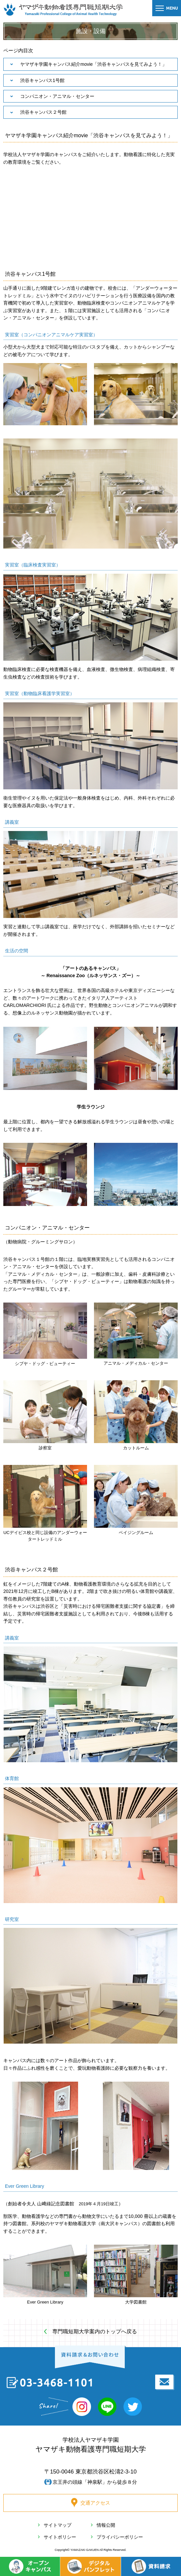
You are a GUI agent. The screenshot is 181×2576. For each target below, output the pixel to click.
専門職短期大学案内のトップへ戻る (94, 2331)
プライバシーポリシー (120, 2537)
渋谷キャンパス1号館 (42, 80)
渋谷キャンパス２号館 (43, 112)
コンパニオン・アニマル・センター (57, 96)
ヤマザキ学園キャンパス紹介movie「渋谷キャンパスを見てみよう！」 (93, 64)
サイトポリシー (60, 2537)
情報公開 (106, 2525)
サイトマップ (57, 2525)
